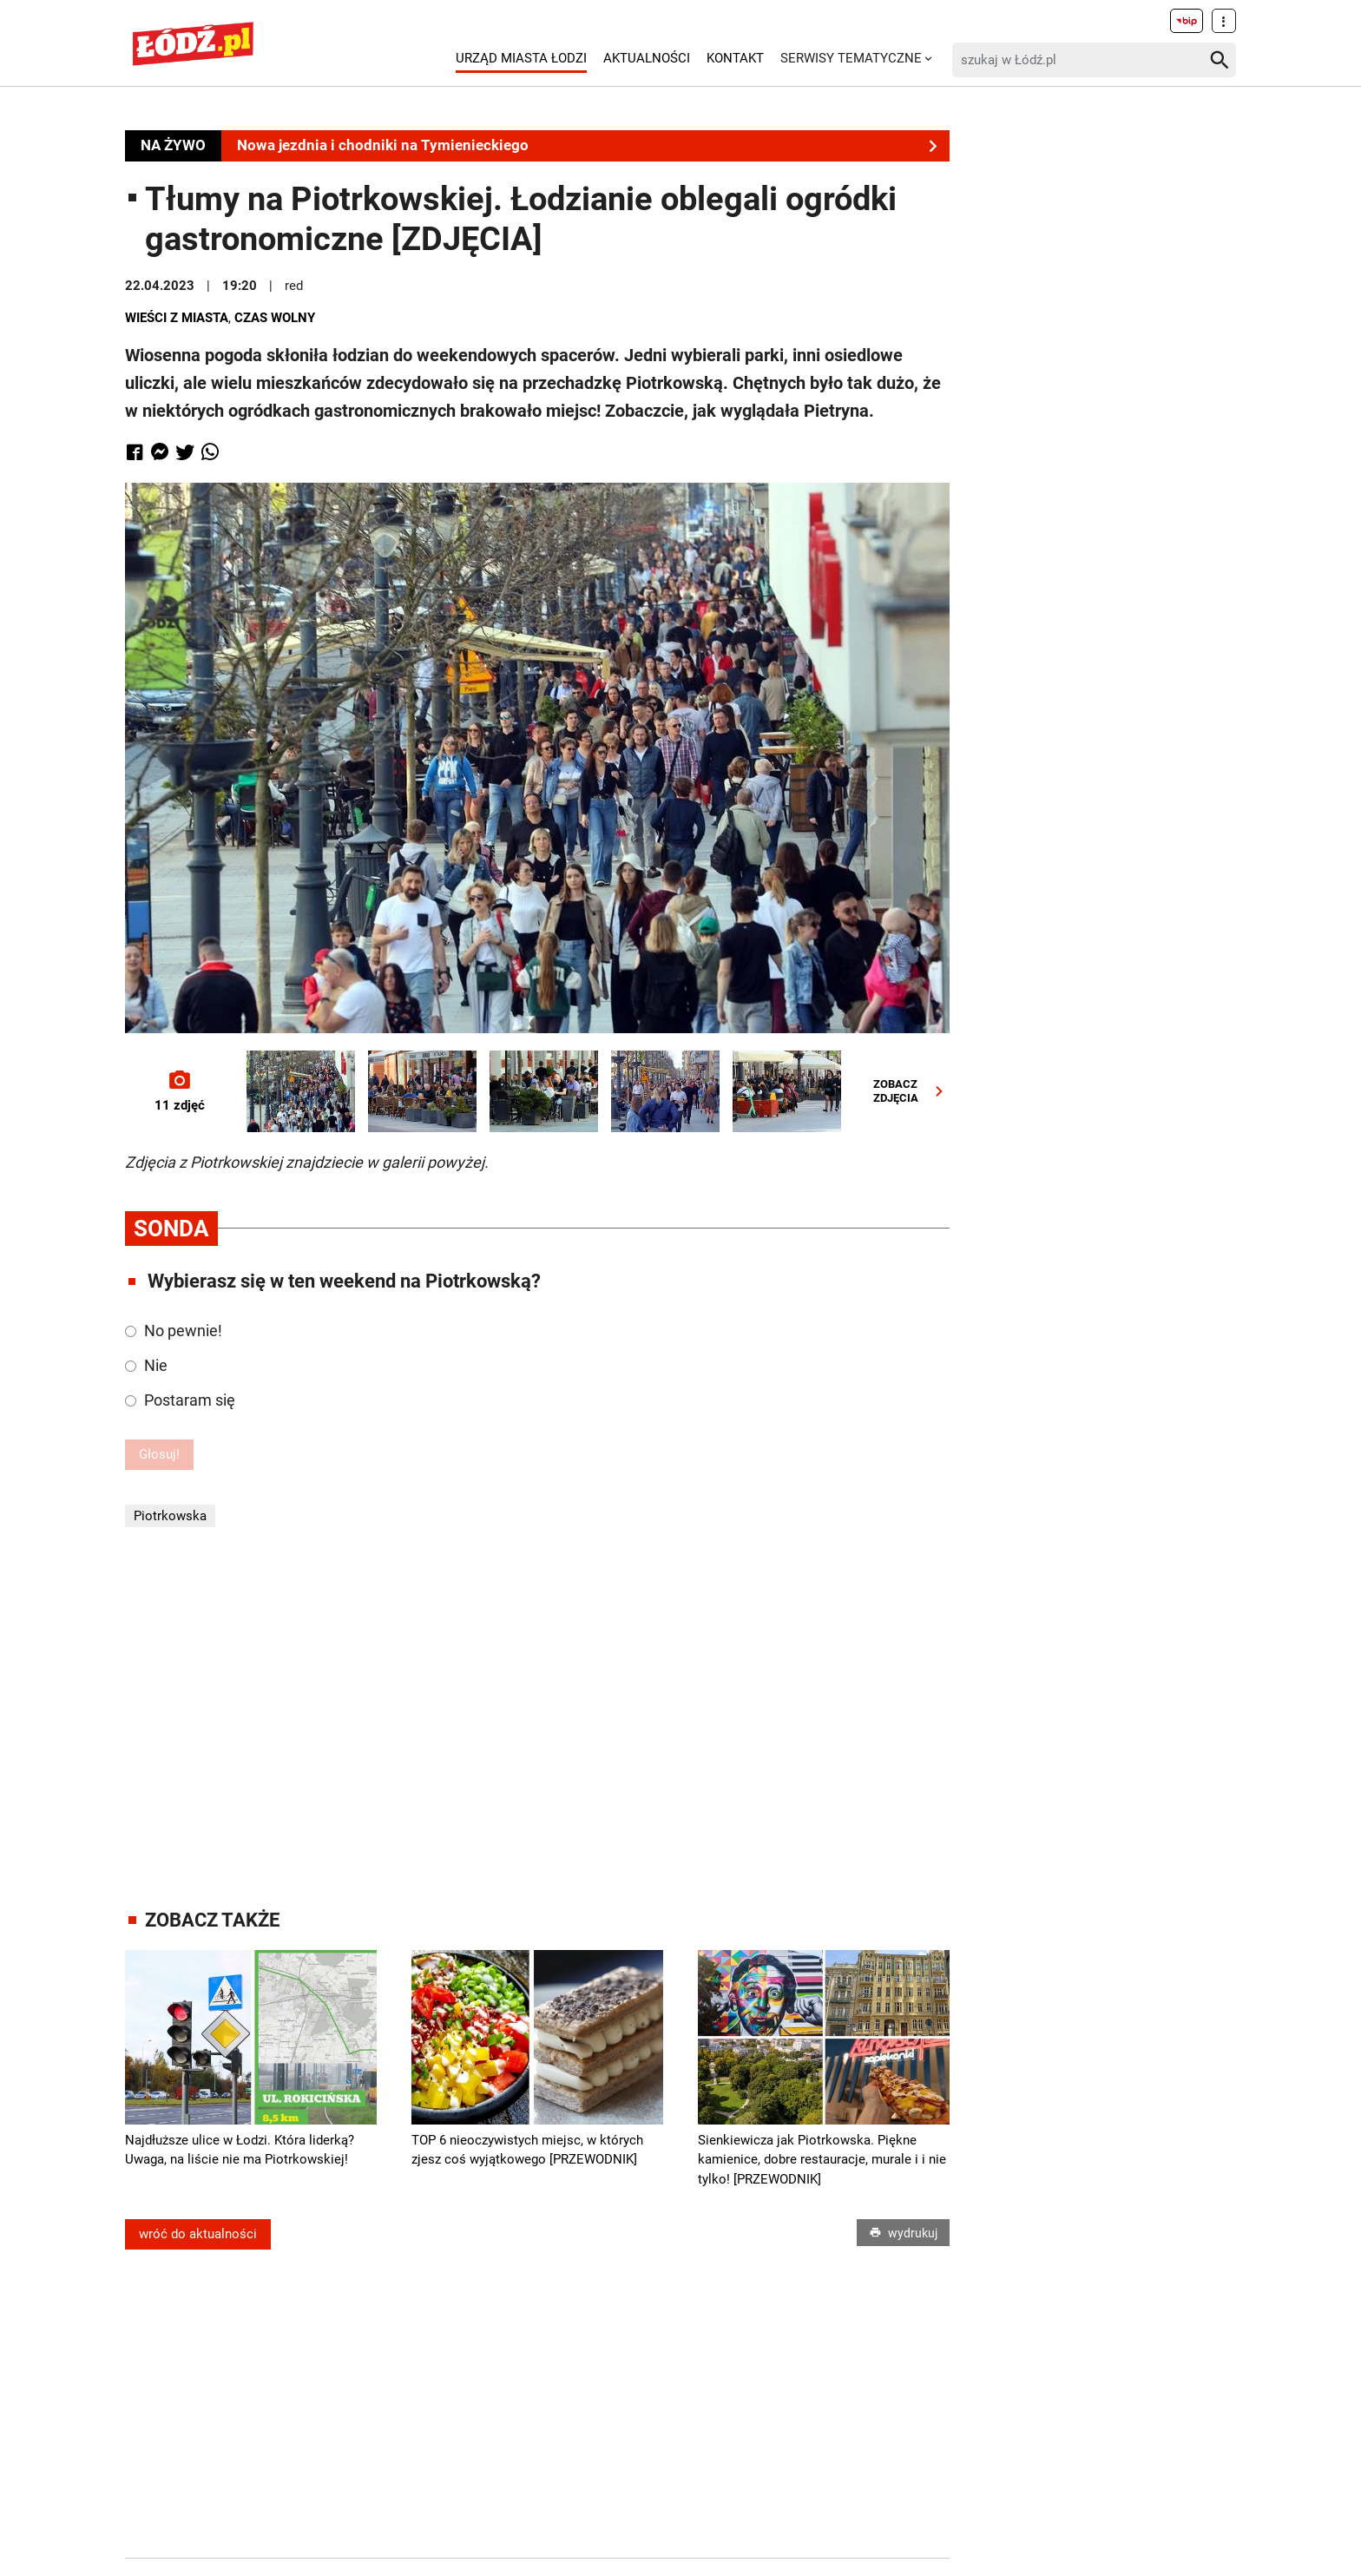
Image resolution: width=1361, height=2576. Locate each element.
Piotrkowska (170, 1516)
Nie (146, 1365)
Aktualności (646, 58)
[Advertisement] (537, 1718)
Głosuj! (159, 1454)
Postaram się (180, 1400)
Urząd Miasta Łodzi (521, 58)
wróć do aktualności (198, 2234)
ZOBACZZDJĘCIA (911, 1090)
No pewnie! (173, 1330)
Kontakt (735, 58)
